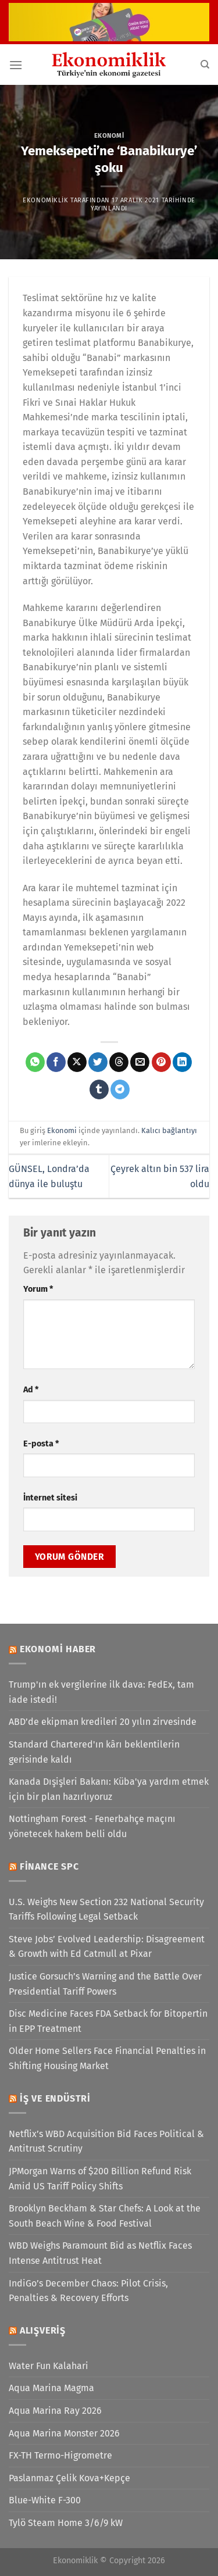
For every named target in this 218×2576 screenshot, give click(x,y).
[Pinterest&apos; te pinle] (161, 1062)
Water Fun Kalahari (48, 2365)
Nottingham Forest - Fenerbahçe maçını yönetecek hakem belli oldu (92, 1826)
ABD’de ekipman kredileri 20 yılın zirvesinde (102, 1721)
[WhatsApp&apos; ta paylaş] (35, 1062)
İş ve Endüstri (55, 2098)
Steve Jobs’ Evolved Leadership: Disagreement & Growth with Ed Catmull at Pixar (107, 1947)
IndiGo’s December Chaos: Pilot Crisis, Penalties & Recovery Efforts (88, 2291)
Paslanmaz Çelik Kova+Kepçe (69, 2478)
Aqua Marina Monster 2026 (64, 2433)
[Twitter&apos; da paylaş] (98, 1062)
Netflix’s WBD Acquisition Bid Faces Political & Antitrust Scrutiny (106, 2141)
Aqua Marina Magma (51, 2387)
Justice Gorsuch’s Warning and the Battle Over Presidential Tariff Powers (105, 1984)
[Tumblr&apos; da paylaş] (99, 1089)
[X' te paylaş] (77, 1062)
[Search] (205, 64)
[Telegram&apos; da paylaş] (120, 1089)
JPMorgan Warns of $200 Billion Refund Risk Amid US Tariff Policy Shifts (100, 2179)
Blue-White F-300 (45, 2500)
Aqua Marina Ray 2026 (55, 2410)
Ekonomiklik (45, 200)
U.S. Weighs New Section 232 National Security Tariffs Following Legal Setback (106, 1909)
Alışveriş (43, 2330)
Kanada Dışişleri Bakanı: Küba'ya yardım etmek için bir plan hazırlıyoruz (109, 1789)
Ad (30, 1390)
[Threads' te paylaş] (118, 1062)
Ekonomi (109, 136)
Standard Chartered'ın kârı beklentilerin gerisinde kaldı (94, 1752)
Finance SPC (49, 1866)
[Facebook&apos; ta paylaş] (56, 1062)
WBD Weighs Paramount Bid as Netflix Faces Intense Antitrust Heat (100, 2253)
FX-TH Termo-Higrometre (60, 2455)
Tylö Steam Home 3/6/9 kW (66, 2522)
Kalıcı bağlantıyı (169, 1130)
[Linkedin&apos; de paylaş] (182, 1062)
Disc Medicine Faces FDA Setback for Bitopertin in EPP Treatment (108, 2021)
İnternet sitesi (50, 1498)
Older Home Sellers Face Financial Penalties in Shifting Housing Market (107, 2058)
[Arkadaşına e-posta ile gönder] (139, 1062)
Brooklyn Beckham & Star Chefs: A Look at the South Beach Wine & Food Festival (105, 2216)
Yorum (38, 1289)
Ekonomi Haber (58, 1649)
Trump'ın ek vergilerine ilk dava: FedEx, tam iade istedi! (101, 1692)
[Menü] (16, 65)
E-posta (41, 1444)
